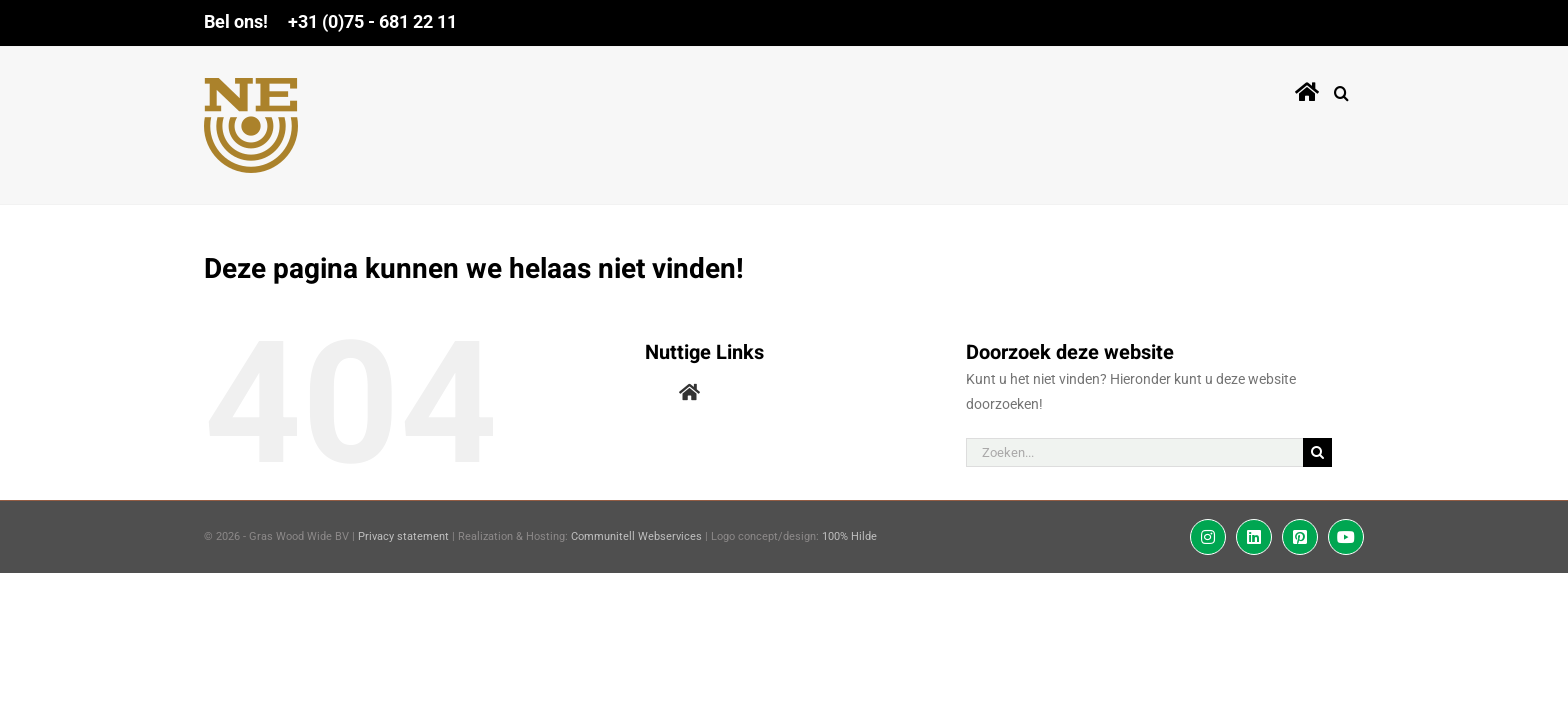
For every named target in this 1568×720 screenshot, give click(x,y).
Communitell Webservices (636, 536)
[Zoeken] (1317, 452)
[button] (1356, 89)
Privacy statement (403, 536)
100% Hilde (849, 536)
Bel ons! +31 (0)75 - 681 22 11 (330, 21)
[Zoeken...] (1135, 452)
